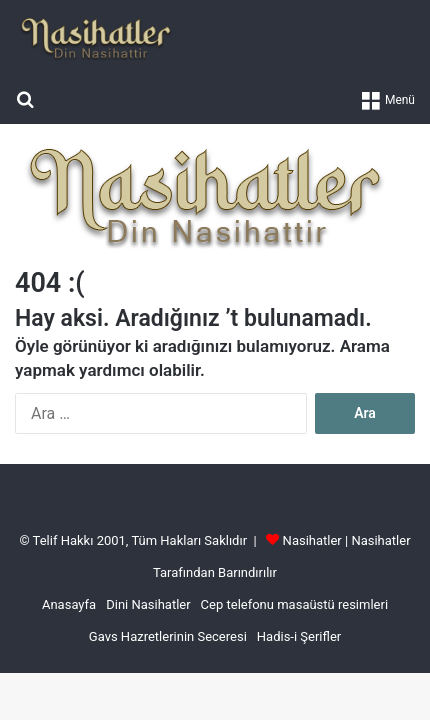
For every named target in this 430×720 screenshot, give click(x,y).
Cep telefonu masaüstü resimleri (294, 604)
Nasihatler (312, 540)
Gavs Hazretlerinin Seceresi (168, 636)
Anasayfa (69, 604)
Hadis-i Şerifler (299, 636)
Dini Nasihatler (148, 604)
